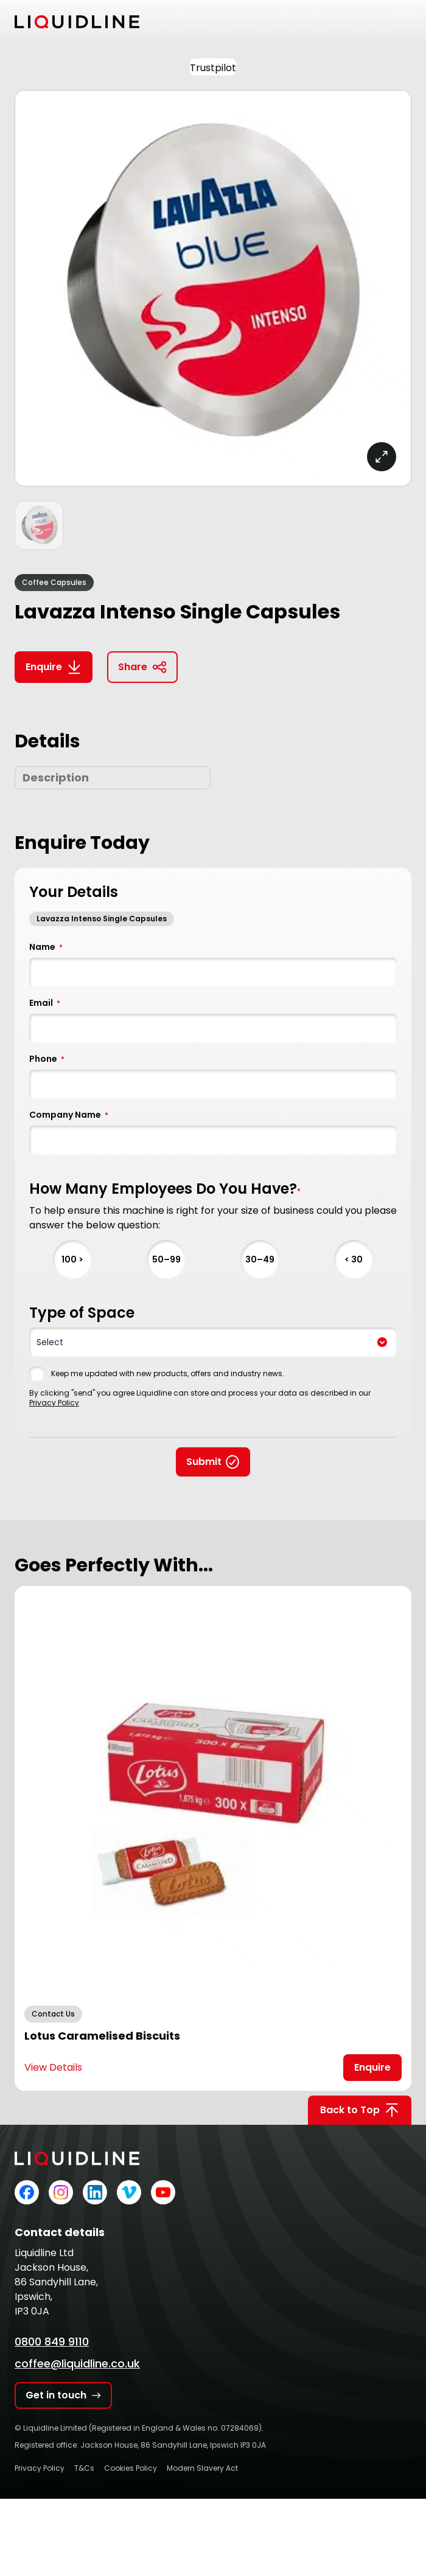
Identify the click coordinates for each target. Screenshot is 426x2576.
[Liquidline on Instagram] (61, 2192)
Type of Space (81, 1313)
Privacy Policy (54, 1402)
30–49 (259, 1259)
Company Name (68, 1115)
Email (44, 1003)
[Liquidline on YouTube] (163, 2192)
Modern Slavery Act (202, 2468)
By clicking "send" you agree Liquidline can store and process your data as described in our (200, 1398)
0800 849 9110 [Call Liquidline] (52, 2341)
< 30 (353, 1259)
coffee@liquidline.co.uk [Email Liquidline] (77, 2363)
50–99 (166, 1259)
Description (56, 777)
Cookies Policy (130, 2468)
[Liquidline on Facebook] (27, 2192)
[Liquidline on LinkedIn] (95, 2192)
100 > (72, 1259)
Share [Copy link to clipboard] (142, 667)
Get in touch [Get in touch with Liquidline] (63, 2395)
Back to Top (359, 2110)
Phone (47, 1059)
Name (46, 947)
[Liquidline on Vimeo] (129, 2192)
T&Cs (84, 2468)
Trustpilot (213, 68)
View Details (53, 2067)
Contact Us (53, 2014)
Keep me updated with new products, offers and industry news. (167, 1374)
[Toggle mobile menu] (404, 22)
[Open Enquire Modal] (372, 2067)
